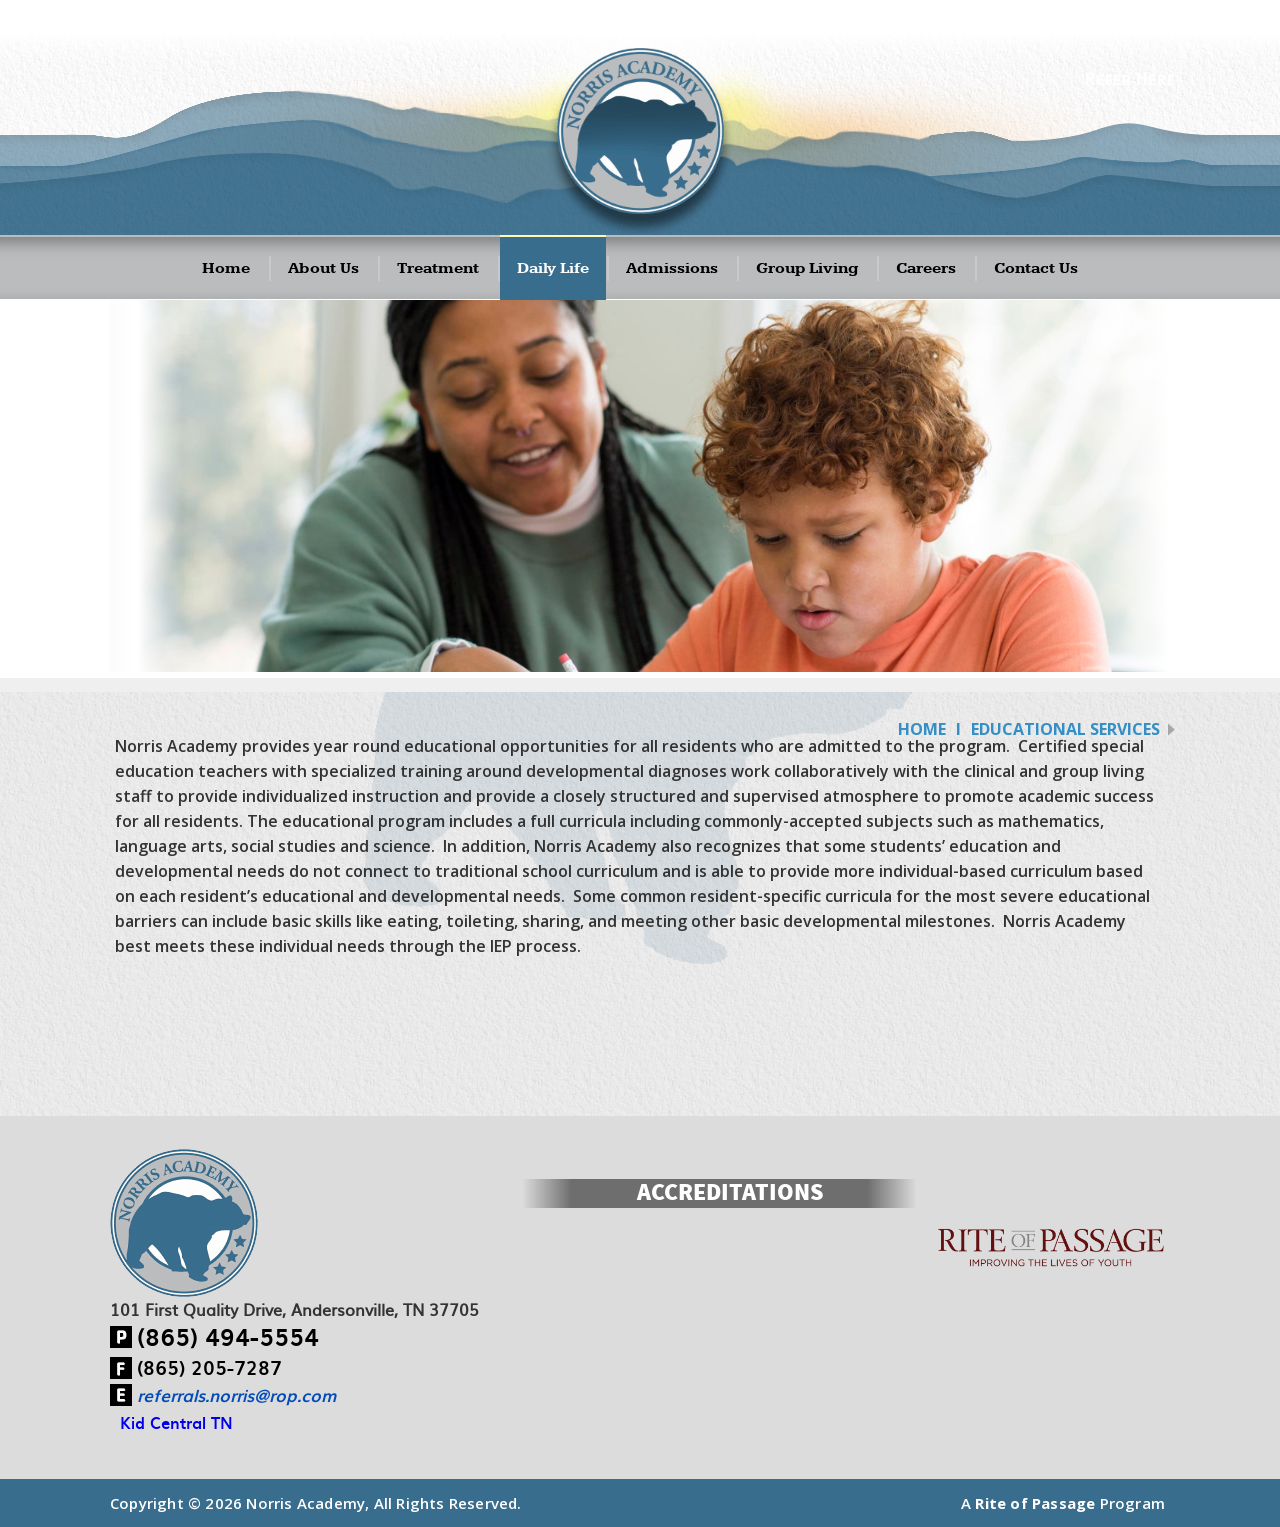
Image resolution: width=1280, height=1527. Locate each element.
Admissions (672, 268)
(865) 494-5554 (228, 1336)
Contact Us (1036, 268)
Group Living (807, 268)
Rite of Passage (1035, 1503)
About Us (323, 268)
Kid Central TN (176, 1422)
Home (226, 268)
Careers (926, 268)
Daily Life (553, 268)
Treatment (438, 268)
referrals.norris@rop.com (236, 1395)
